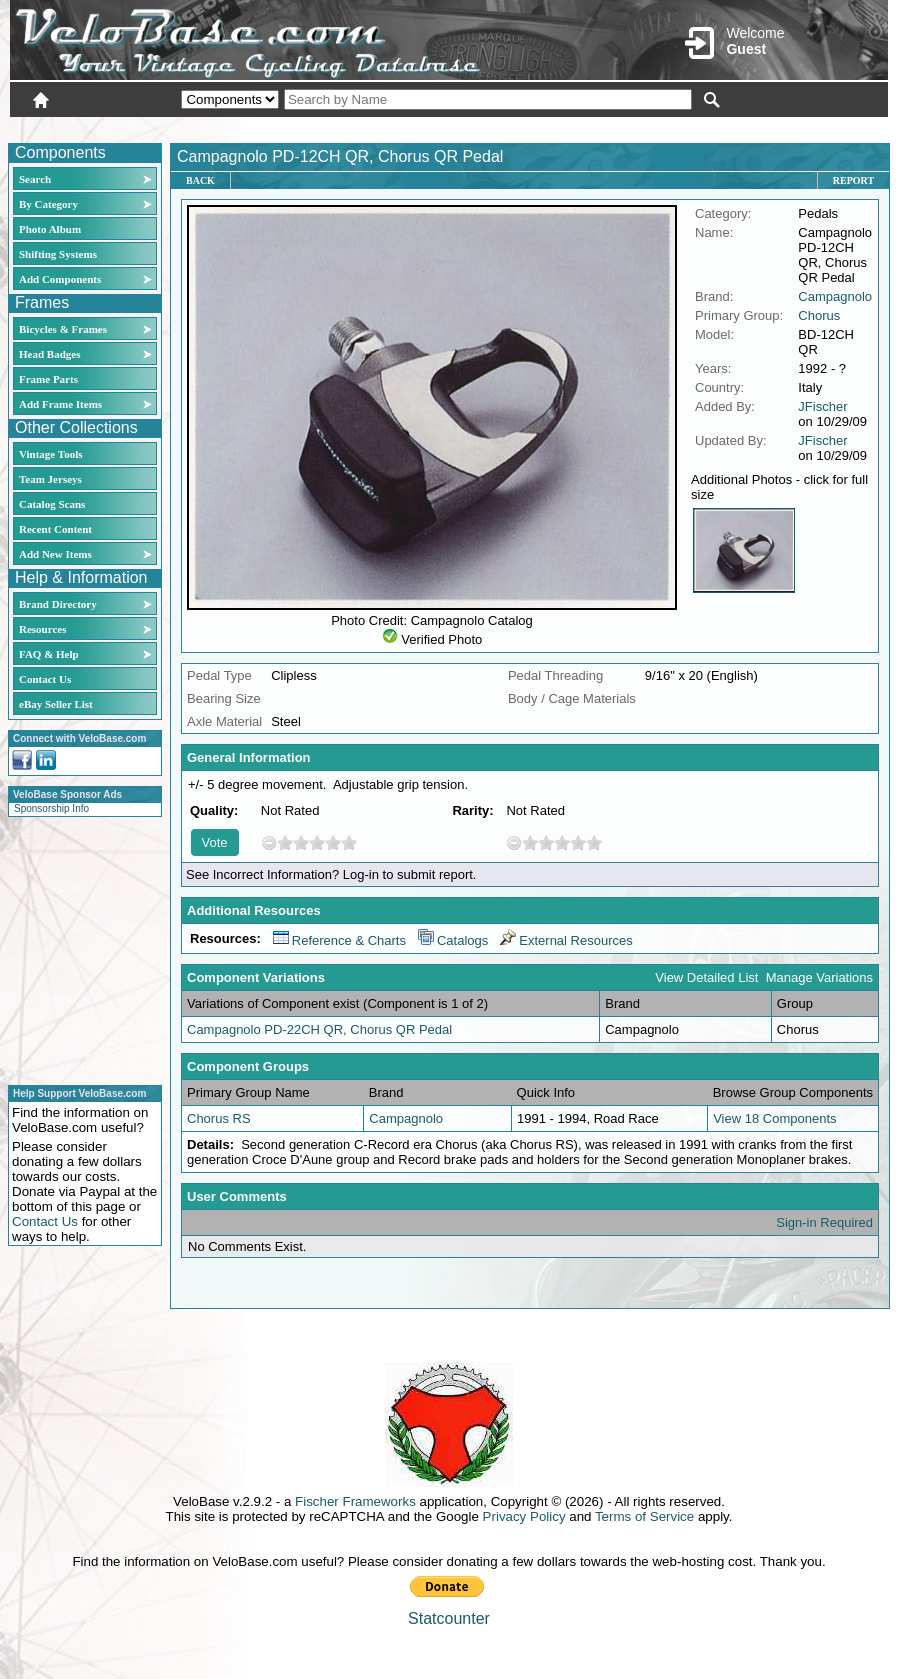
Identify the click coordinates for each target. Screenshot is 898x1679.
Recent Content (55, 529)
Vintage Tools (50, 454)
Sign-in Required (824, 1222)
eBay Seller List (56, 704)
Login (710, 127)
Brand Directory (58, 604)
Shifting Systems (58, 254)
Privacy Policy (524, 1516)
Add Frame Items (60, 404)
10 (349, 842)
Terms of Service (644, 1516)
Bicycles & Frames (64, 329)
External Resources (566, 940)
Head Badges (49, 354)
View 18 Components (774, 1118)
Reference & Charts (339, 940)
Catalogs (453, 940)
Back (200, 180)
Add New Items (55, 554)
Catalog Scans (52, 504)
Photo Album (50, 229)
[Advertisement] (79, 948)
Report (853, 180)
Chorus (819, 315)
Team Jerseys (50, 479)
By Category (48, 204)
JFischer (822, 406)
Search (35, 179)
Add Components (60, 279)
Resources (42, 629)
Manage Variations (819, 977)
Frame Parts (48, 379)
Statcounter (449, 1618)
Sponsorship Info (51, 808)
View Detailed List (706, 977)
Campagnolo (835, 296)
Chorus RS (219, 1118)
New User (776, 127)
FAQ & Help (49, 654)
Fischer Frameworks (355, 1501)
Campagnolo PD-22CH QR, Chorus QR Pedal (319, 1029)
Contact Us (45, 679)
